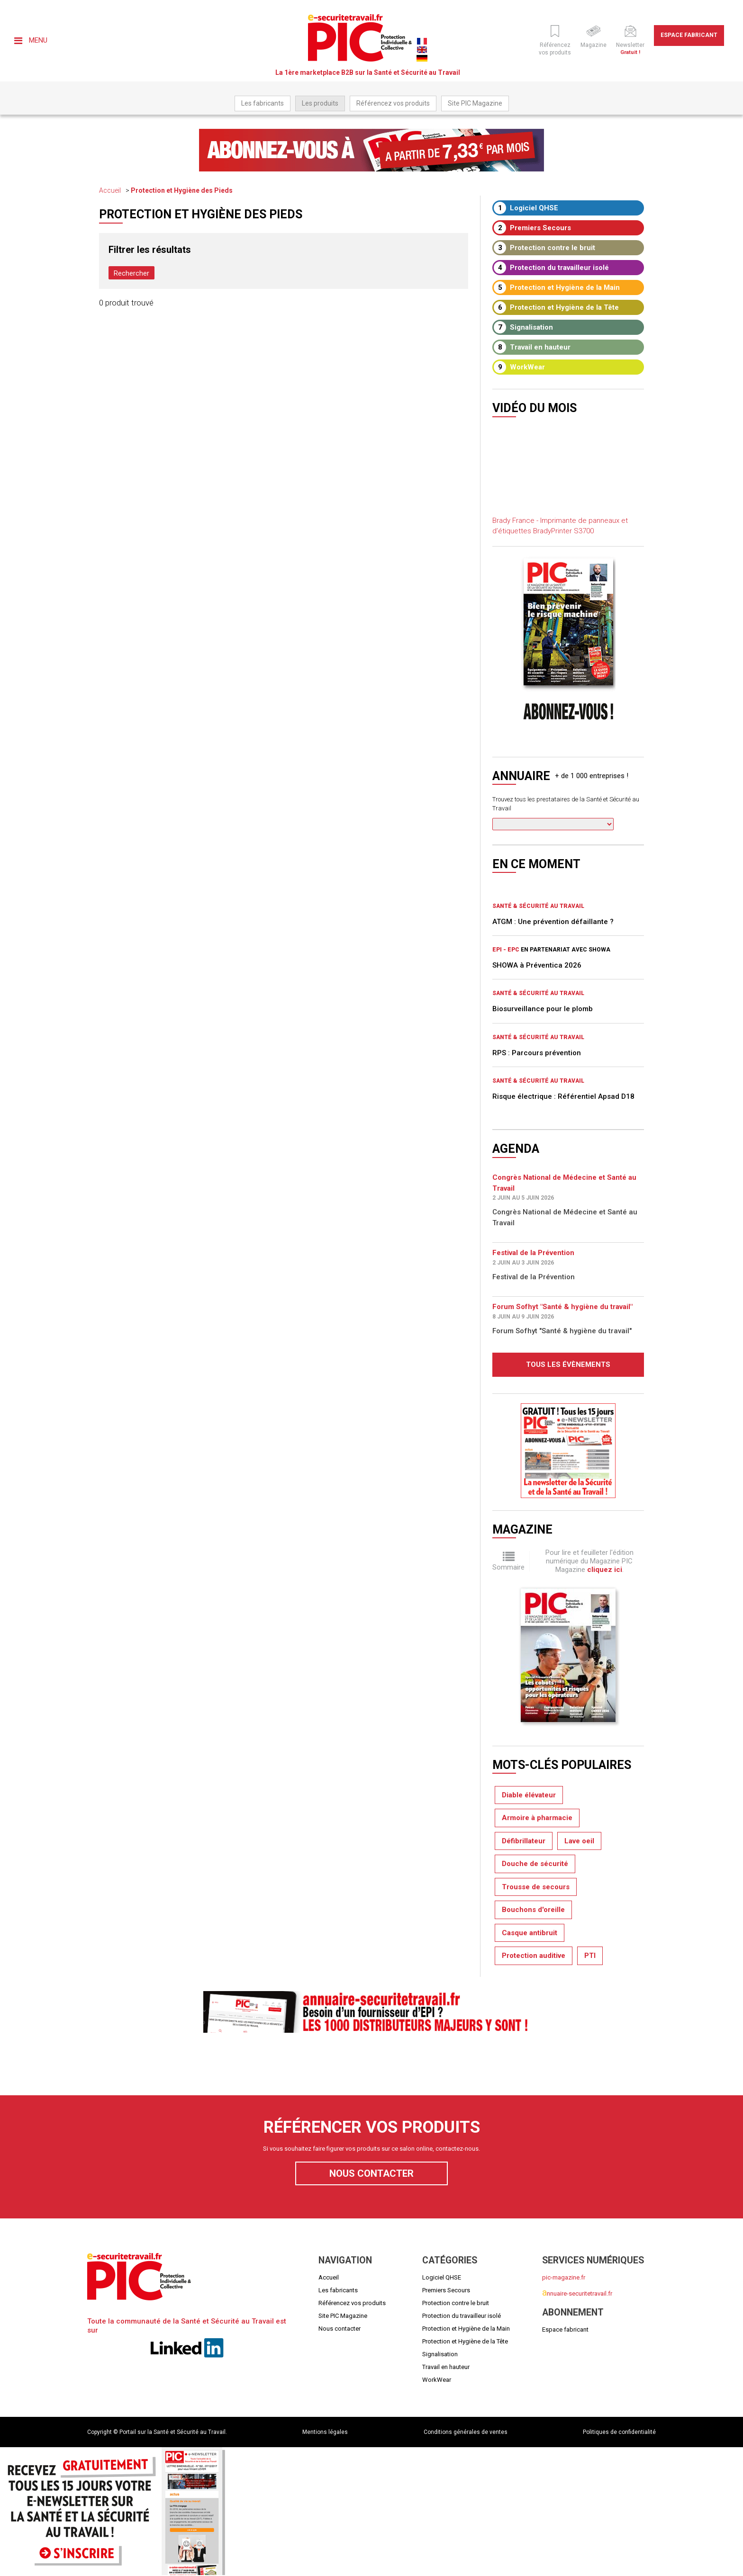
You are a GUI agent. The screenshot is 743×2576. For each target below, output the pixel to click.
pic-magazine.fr (563, 2277)
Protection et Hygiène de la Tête (556, 307)
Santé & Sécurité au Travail (538, 906)
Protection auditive (533, 1955)
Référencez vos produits (393, 103)
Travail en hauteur (532, 347)
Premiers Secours (532, 228)
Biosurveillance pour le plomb (542, 1009)
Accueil (110, 190)
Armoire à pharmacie (537, 1817)
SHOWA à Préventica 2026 (536, 965)
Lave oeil (579, 1841)
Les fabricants (262, 103)
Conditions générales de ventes (465, 2432)
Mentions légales (325, 2432)
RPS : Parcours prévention (536, 1053)
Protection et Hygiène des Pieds (182, 190)
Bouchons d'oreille (533, 1909)
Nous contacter (371, 2173)
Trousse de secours (536, 1887)
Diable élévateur (529, 1795)
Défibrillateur (523, 1841)
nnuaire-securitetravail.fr (577, 2293)
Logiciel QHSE (526, 208)
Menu (30, 40)
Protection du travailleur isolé (551, 267)
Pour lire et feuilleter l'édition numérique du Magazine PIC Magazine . (589, 1561)
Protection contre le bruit (544, 248)
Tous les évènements (568, 1364)
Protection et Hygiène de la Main (557, 287)
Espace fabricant (689, 35)
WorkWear (519, 367)
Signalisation (523, 327)
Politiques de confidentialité (619, 2432)
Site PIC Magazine (475, 103)
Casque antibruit (529, 1933)
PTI (590, 1955)
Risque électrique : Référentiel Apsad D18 (563, 1096)
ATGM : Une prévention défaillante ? (553, 921)
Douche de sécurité (535, 1863)
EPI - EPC (505, 949)
